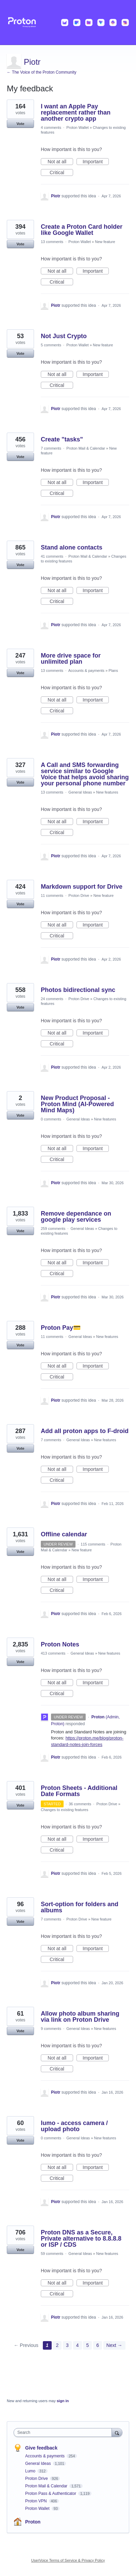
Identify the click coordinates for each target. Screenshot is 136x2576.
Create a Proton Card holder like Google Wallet (81, 229)
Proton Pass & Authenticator (51, 2493)
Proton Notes (60, 1644)
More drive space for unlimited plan (71, 658)
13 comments (52, 242)
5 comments (51, 345)
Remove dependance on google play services (76, 1216)
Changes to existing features (64, 1810)
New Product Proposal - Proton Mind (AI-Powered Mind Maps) (77, 1104)
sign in (63, 2401)
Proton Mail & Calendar (85, 448)
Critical (61, 173)
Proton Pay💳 (61, 1327)
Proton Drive (78, 895)
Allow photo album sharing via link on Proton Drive (80, 2016)
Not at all (60, 162)
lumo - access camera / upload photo (74, 2126)
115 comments (93, 1544)
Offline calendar (64, 1534)
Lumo (30, 2471)
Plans (113, 670)
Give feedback (41, 2448)
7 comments (51, 448)
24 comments (52, 999)
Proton (32, 2522)
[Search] (117, 2432)
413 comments (53, 1653)
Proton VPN (36, 2501)
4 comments (51, 127)
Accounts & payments (86, 670)
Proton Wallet (77, 127)
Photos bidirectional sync (78, 989)
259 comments (53, 1228)
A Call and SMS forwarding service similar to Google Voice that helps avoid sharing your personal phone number (85, 774)
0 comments (51, 1119)
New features (107, 792)
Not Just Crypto (64, 336)
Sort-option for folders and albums (79, 1907)
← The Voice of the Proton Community (41, 72)
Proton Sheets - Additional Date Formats (79, 1790)
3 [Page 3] (67, 2345)
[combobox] (64, 2432)
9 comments (51, 2029)
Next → (114, 2345)
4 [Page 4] (77, 2345)
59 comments (52, 2253)
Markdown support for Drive (81, 886)
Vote (20, 124)
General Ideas (80, 792)
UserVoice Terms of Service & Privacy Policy (68, 2560)
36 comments (80, 1804)
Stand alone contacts (71, 547)
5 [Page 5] (87, 2345)
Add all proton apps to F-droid (85, 1431)
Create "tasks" (62, 439)
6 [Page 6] (97, 2345)
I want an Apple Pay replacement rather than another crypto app (76, 112)
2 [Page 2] (57, 2345)
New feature (105, 242)
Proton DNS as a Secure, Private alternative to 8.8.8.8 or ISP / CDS (81, 2238)
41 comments (52, 556)
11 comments (52, 895)
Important (96, 162)
